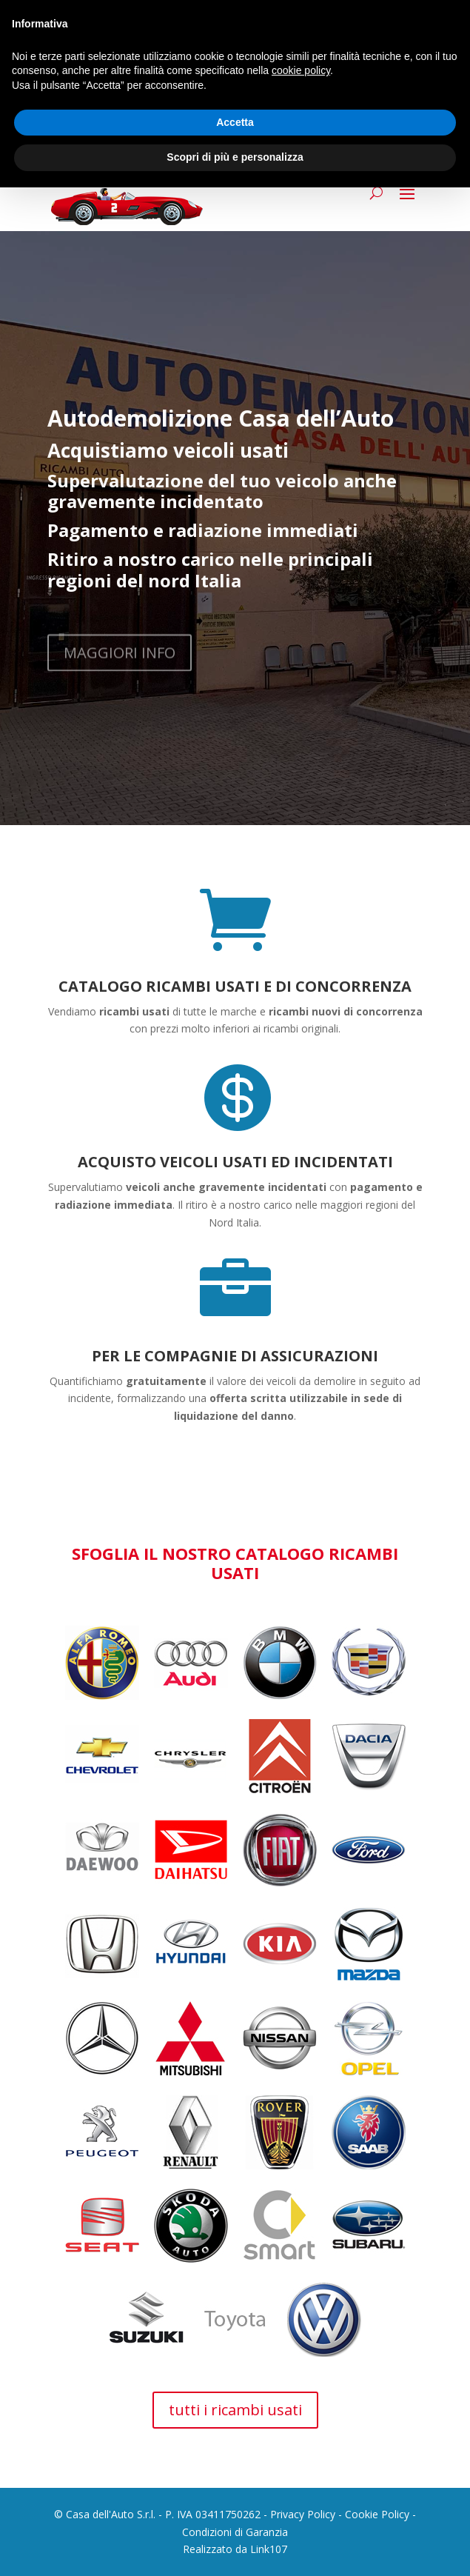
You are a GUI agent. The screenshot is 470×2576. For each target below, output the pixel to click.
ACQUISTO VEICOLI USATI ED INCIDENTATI (235, 1162)
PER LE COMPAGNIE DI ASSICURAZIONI (235, 1356)
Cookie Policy (377, 2514)
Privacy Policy (302, 2514)
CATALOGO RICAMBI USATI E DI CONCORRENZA (235, 986)
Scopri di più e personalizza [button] (235, 157)
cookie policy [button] (301, 70)
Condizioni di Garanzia (235, 2532)
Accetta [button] (235, 122)
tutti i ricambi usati (235, 2410)
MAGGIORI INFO (119, 665)
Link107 (268, 2549)
